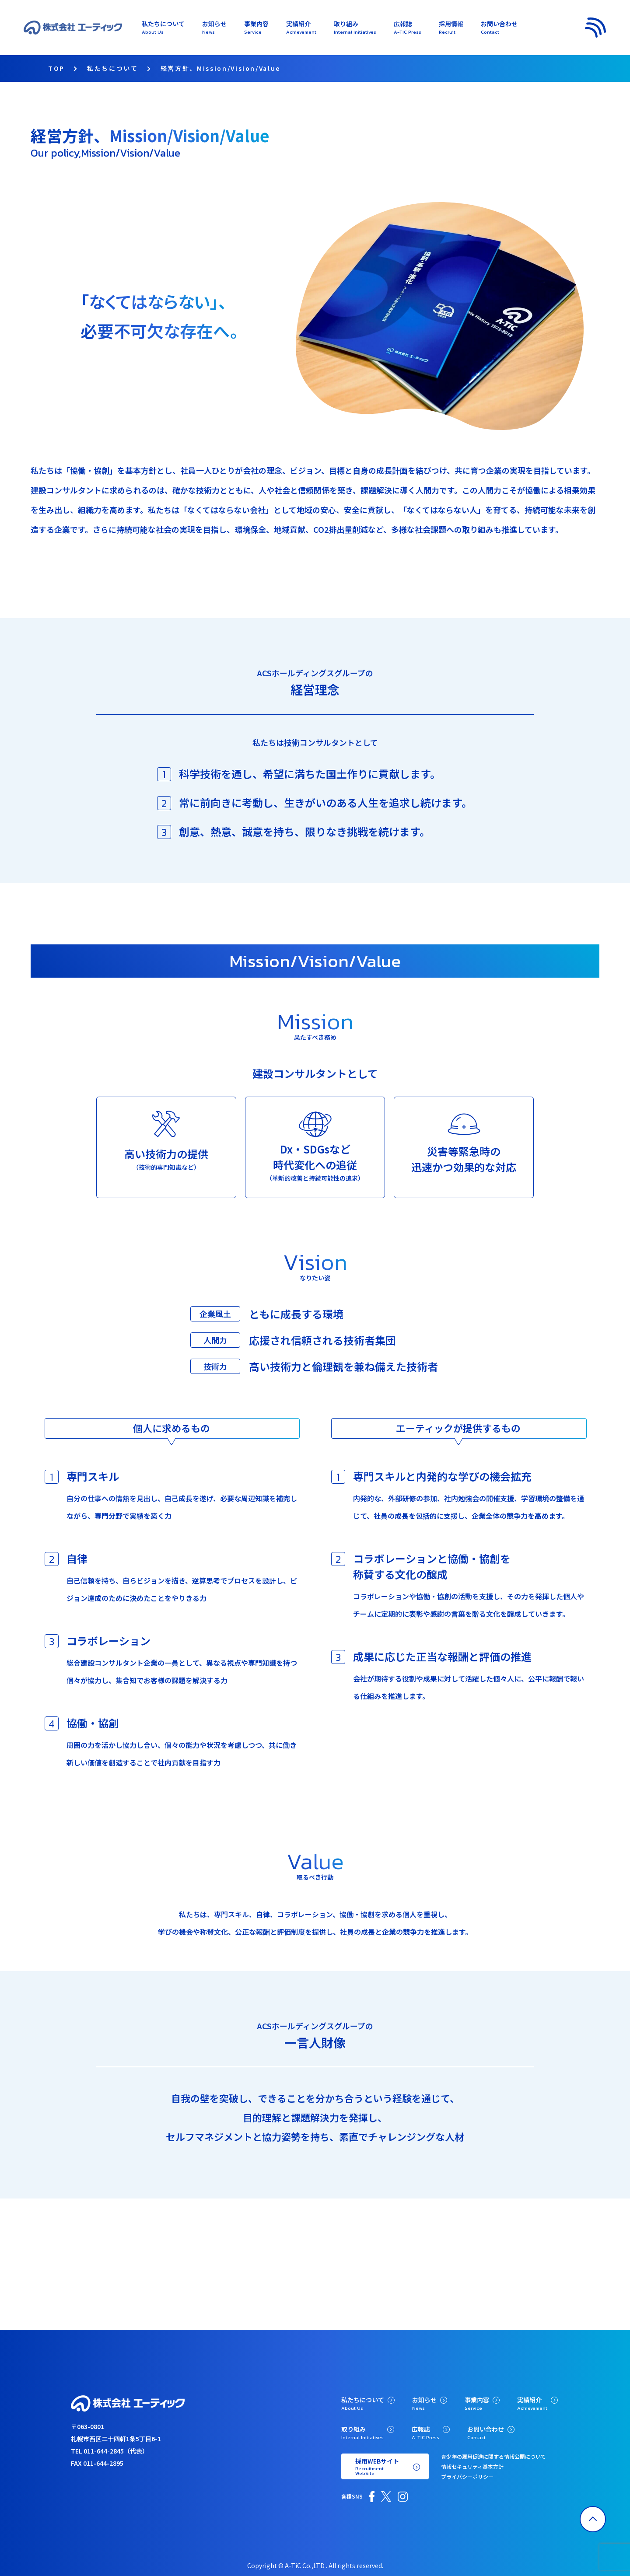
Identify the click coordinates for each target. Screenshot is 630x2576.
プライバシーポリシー (467, 2476)
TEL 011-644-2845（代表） (109, 2450)
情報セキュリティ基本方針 (472, 2466)
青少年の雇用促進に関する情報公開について (493, 2456)
